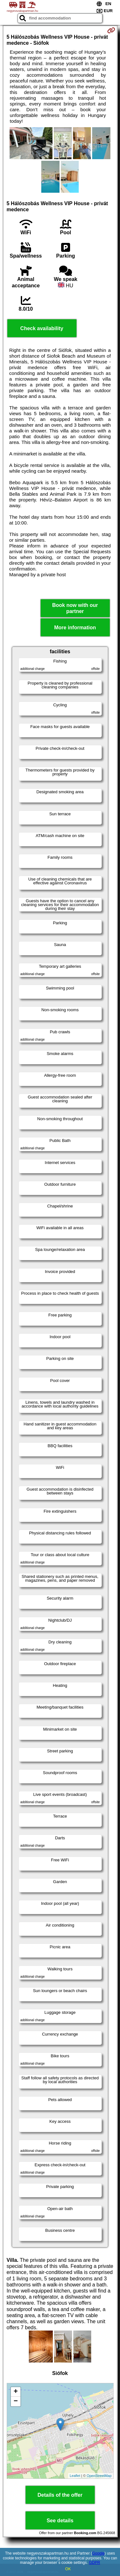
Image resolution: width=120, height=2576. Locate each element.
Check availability (41, 328)
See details (60, 2520)
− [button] (15, 2401)
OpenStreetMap (99, 2476)
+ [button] (15, 2392)
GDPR (94, 2562)
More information (75, 627)
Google (98, 2553)
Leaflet (75, 2476)
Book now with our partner (75, 608)
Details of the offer (59, 2495)
